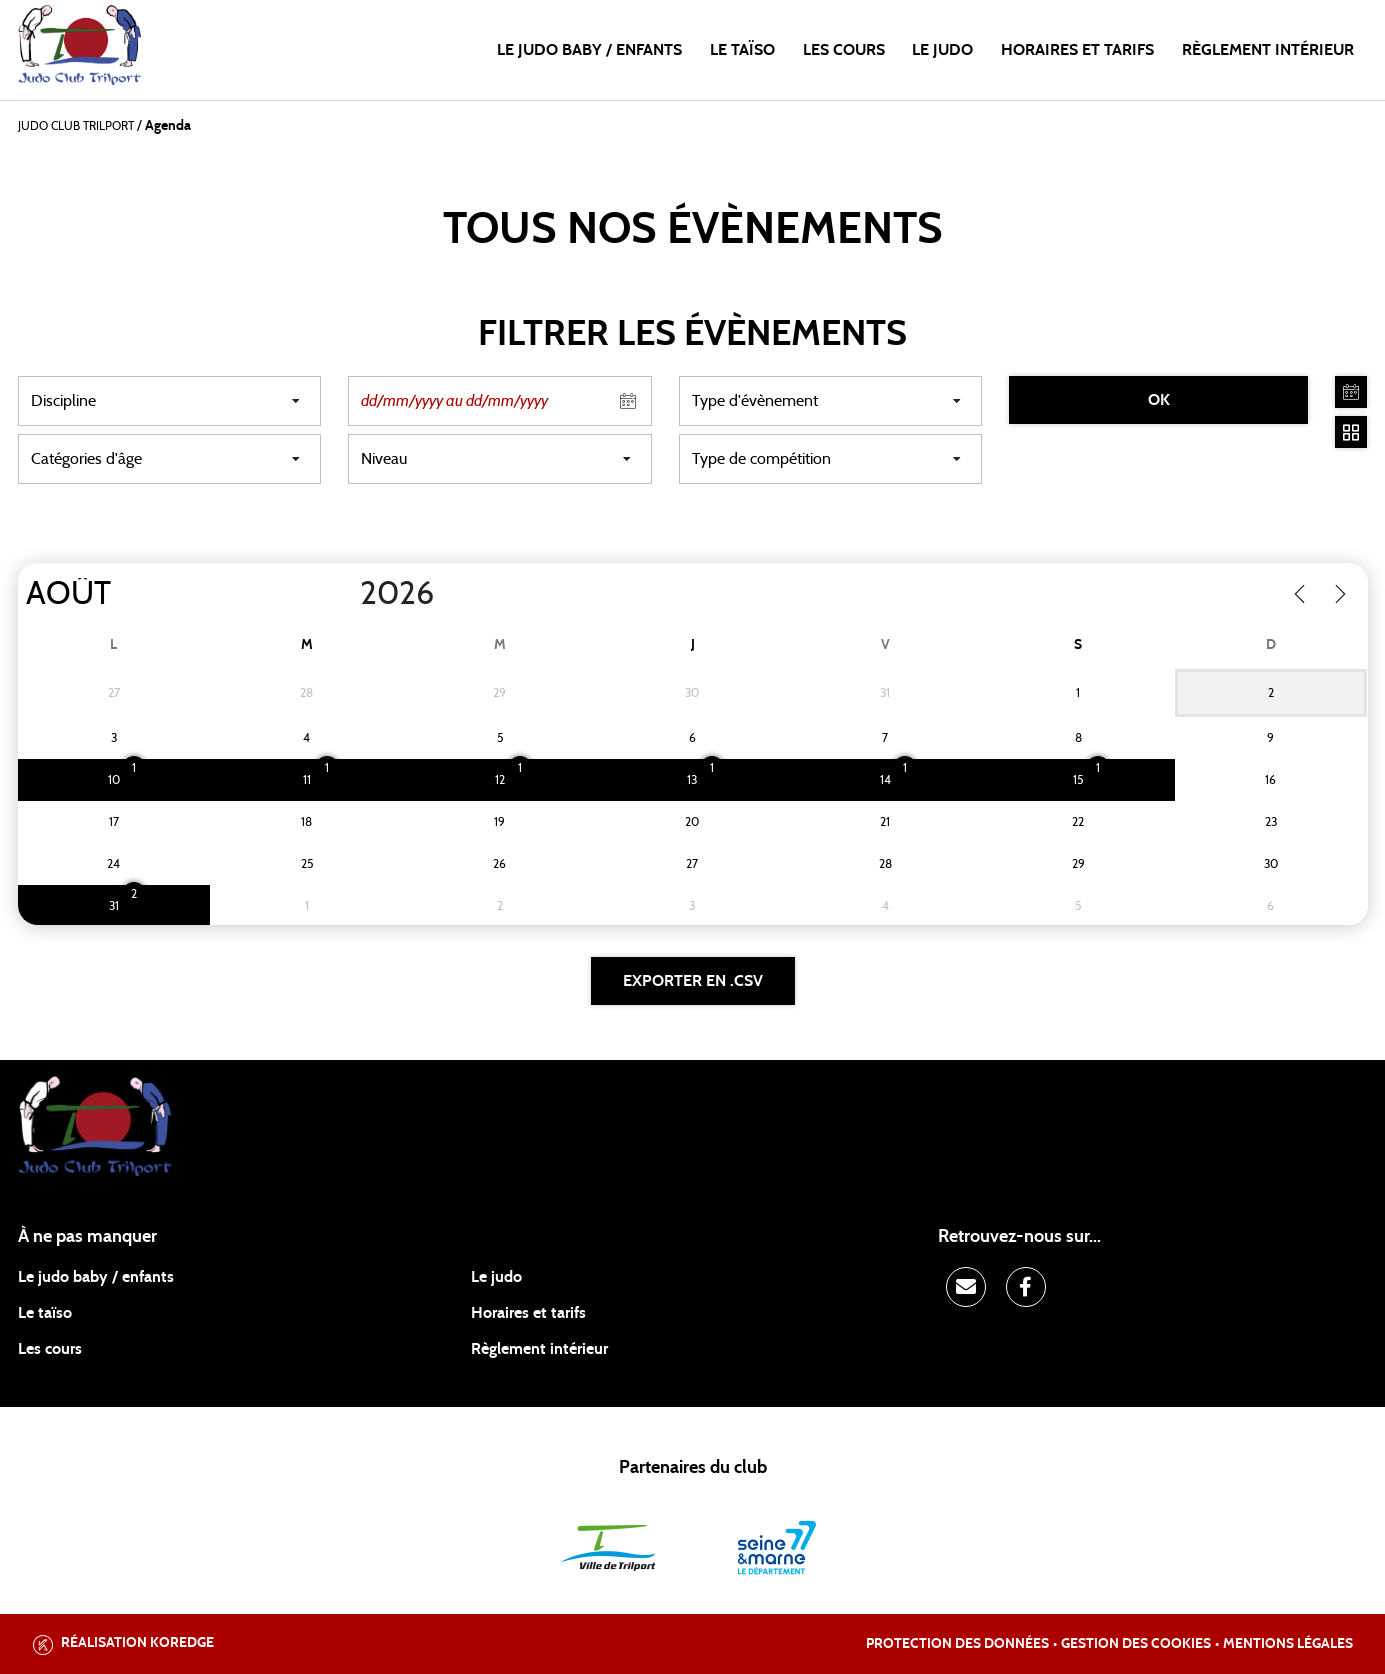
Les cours (844, 50)
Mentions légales (1288, 1644)
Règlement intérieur (1268, 50)
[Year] (343, 594)
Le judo (942, 50)
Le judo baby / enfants (589, 50)
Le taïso (742, 50)
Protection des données (957, 1644)
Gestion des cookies (1136, 1644)
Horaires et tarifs (1077, 50)
